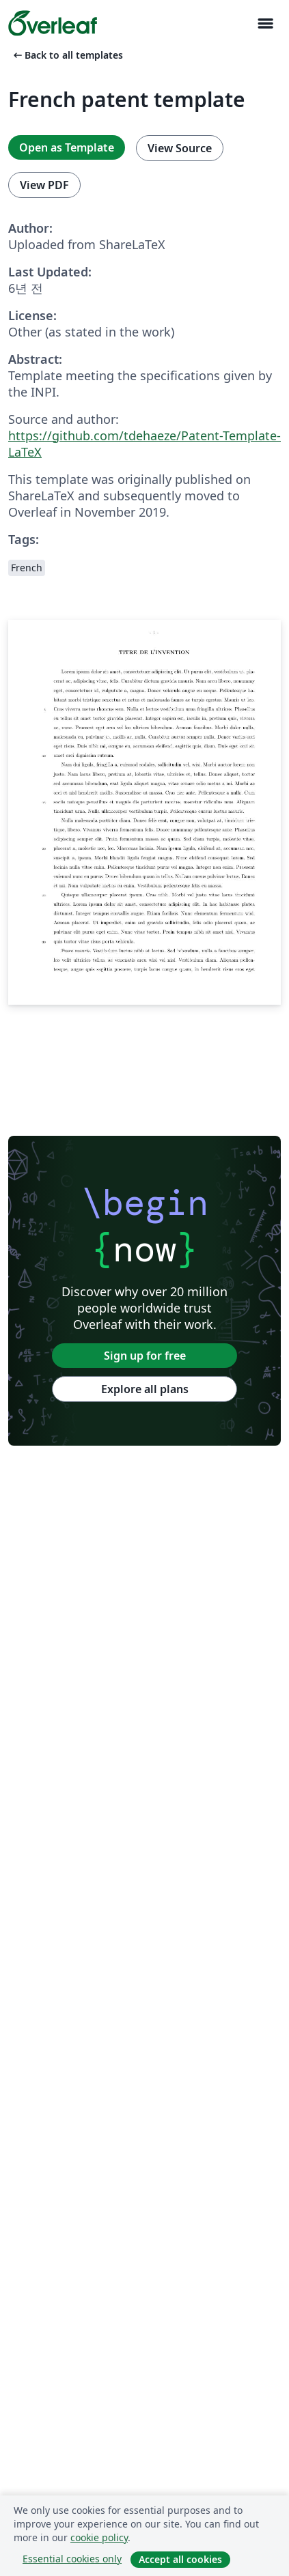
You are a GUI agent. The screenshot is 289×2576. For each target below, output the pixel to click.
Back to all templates (67, 54)
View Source (180, 148)
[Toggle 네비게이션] (265, 24)
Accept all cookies (180, 2559)
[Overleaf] (52, 23)
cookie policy (99, 2537)
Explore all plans (145, 1389)
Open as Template (66, 147)
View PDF (44, 184)
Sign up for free (145, 1355)
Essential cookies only (72, 2558)
